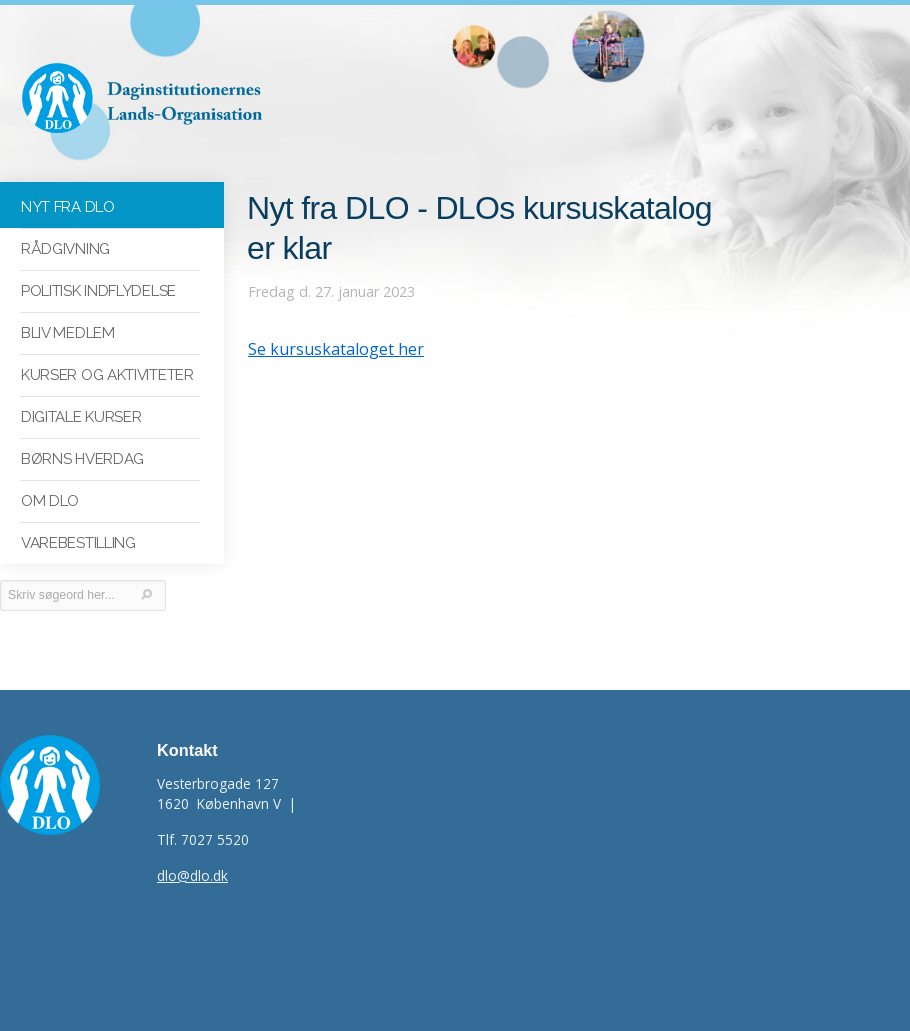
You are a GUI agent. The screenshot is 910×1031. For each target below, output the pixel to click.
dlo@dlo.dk (192, 875)
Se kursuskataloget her (336, 349)
